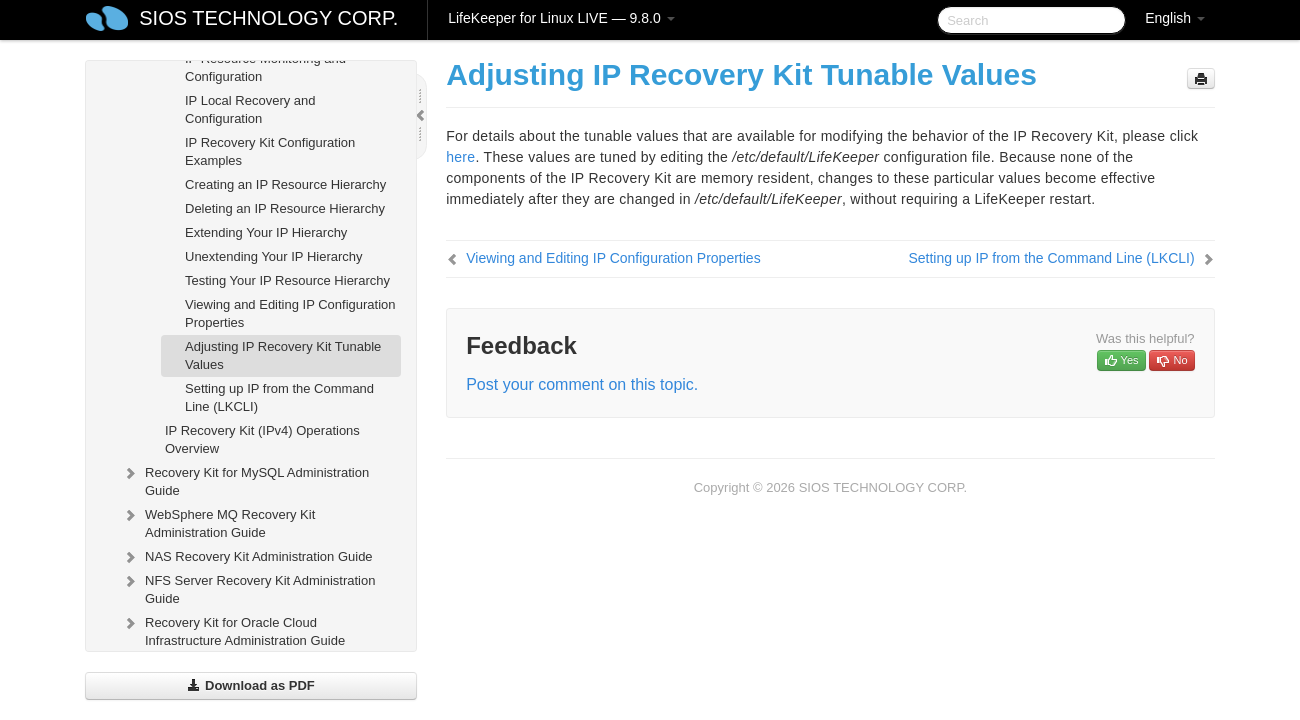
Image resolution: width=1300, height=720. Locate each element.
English (1175, 18)
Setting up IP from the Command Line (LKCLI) (279, 397)
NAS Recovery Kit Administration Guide (247, 557)
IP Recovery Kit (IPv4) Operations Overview (262, 439)
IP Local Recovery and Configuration (250, 109)
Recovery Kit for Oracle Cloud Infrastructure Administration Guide (233, 629)
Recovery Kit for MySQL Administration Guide (245, 479)
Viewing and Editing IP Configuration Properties (290, 313)
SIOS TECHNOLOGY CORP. (268, 18)
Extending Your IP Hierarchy (266, 232)
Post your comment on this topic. (582, 384)
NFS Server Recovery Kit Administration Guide (248, 587)
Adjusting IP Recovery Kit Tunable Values (283, 355)
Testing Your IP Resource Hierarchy (287, 280)
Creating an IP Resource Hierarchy (285, 184)
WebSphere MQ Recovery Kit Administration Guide (218, 521)
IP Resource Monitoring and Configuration (265, 67)
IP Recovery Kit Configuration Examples (270, 151)
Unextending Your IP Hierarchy (274, 256)
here (460, 157)
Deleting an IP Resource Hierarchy (285, 208)
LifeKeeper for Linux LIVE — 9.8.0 (561, 18)
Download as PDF (250, 685)
